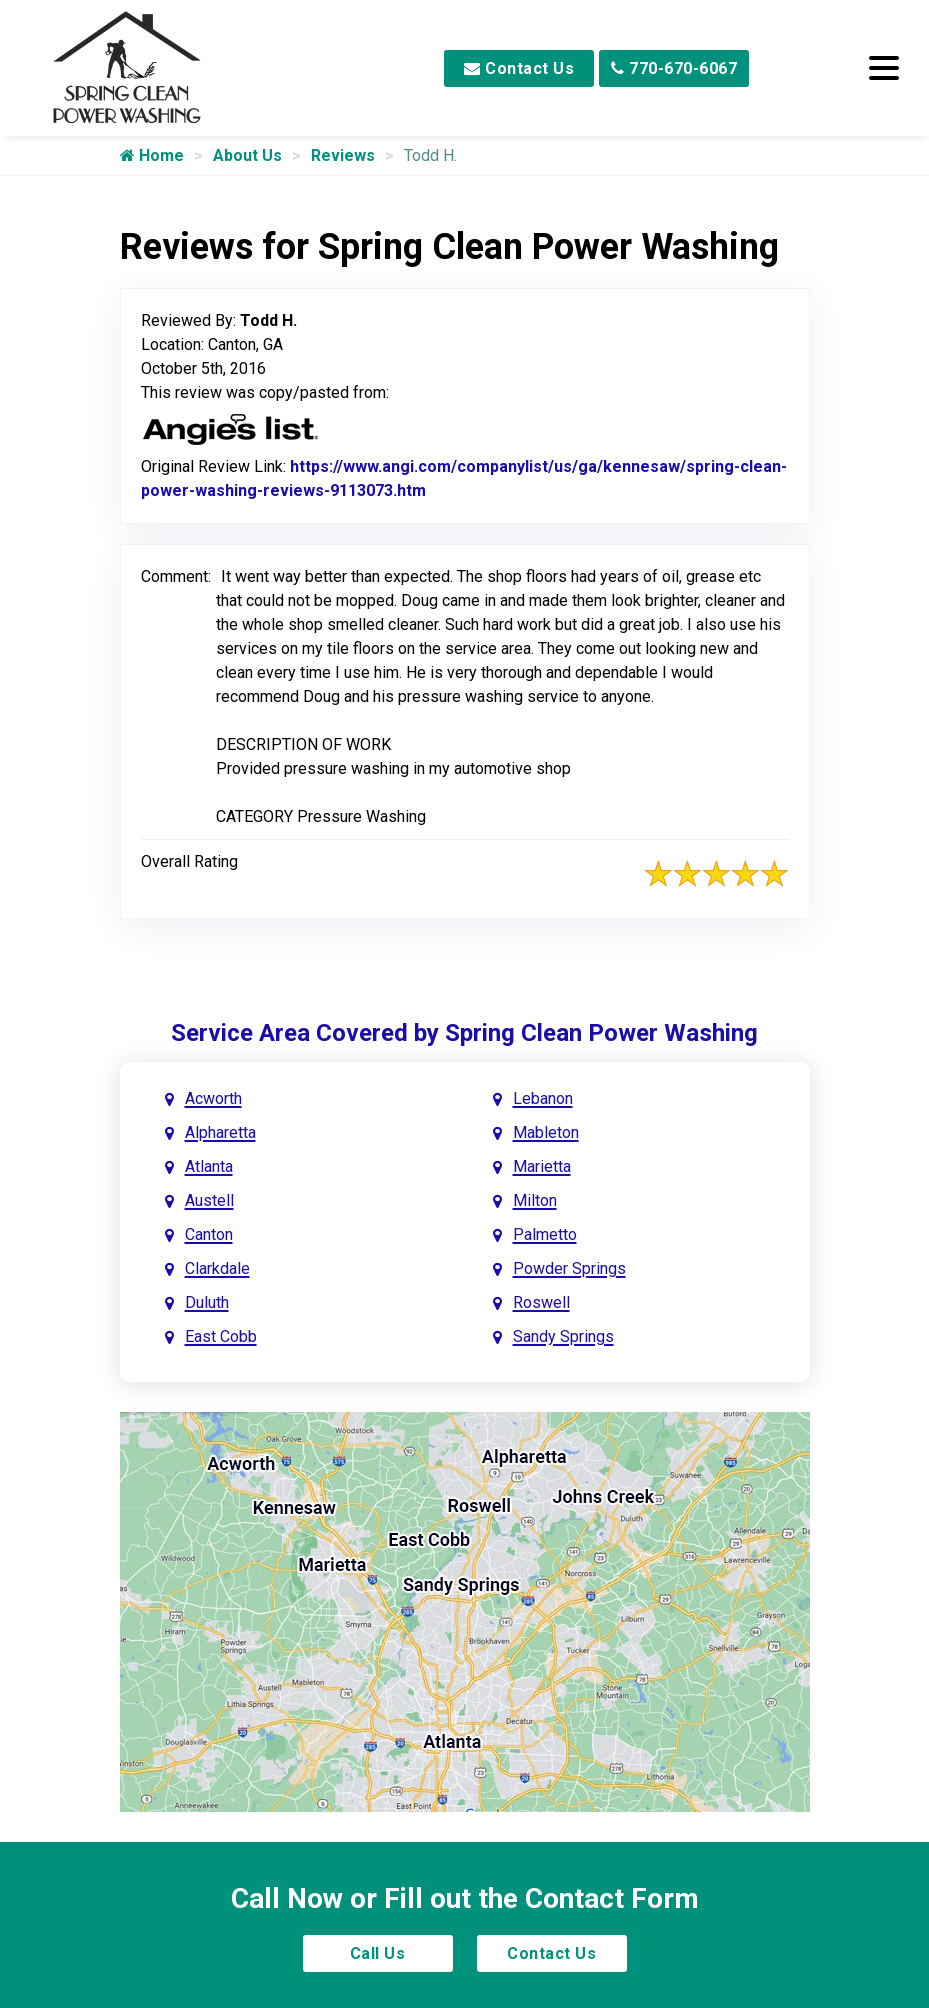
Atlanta (209, 1166)
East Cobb (221, 1336)
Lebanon (543, 1098)
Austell (209, 1200)
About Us (247, 155)
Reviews (343, 155)
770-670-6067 (674, 68)
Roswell (541, 1302)
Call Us (378, 1953)
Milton (535, 1200)
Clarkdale (217, 1268)
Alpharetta (220, 1132)
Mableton (546, 1132)
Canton (209, 1234)
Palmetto (545, 1234)
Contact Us (519, 68)
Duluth (207, 1302)
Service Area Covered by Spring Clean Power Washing (464, 1033)
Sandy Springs (563, 1336)
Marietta (542, 1166)
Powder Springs (569, 1268)
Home (152, 155)
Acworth (213, 1098)
